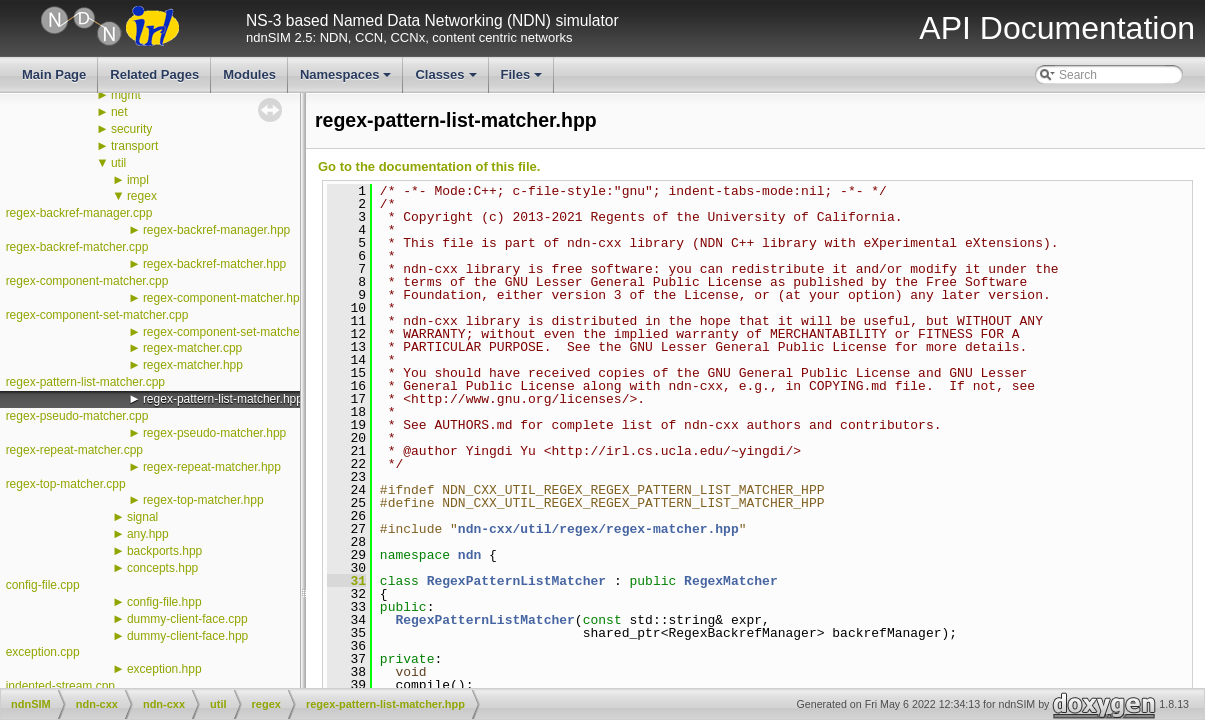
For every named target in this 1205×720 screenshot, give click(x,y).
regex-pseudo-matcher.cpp (77, 416)
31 (346, 581)
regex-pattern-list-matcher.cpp (85, 382)
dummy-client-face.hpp (187, 636)
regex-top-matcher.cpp (66, 484)
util (118, 163)
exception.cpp (43, 652)
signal (142, 517)
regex (142, 196)
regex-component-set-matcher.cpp (97, 315)
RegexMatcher (731, 581)
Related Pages (154, 74)
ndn (469, 555)
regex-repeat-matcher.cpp (74, 450)
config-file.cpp (43, 585)
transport (134, 146)
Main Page (54, 74)
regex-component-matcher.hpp (224, 298)
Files (523, 80)
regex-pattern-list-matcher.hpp (223, 399)
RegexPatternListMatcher (516, 581)
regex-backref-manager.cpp (79, 213)
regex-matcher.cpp (192, 348)
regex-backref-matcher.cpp (77, 247)
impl (138, 180)
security (131, 129)
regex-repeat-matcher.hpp (212, 467)
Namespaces (347, 80)
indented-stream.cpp (60, 686)
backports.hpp (164, 551)
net (119, 112)
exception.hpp (164, 669)
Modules (249, 74)
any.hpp (148, 534)
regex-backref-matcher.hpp (214, 264)
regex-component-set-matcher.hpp (234, 332)
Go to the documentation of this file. (429, 166)
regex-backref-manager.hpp (216, 230)
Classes (447, 80)
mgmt (126, 95)
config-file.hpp (164, 602)
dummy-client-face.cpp (187, 619)
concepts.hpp (162, 568)
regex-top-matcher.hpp (203, 500)
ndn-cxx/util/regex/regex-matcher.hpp (598, 529)
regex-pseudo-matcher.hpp (214, 433)
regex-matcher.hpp (193, 365)
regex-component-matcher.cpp (87, 281)
